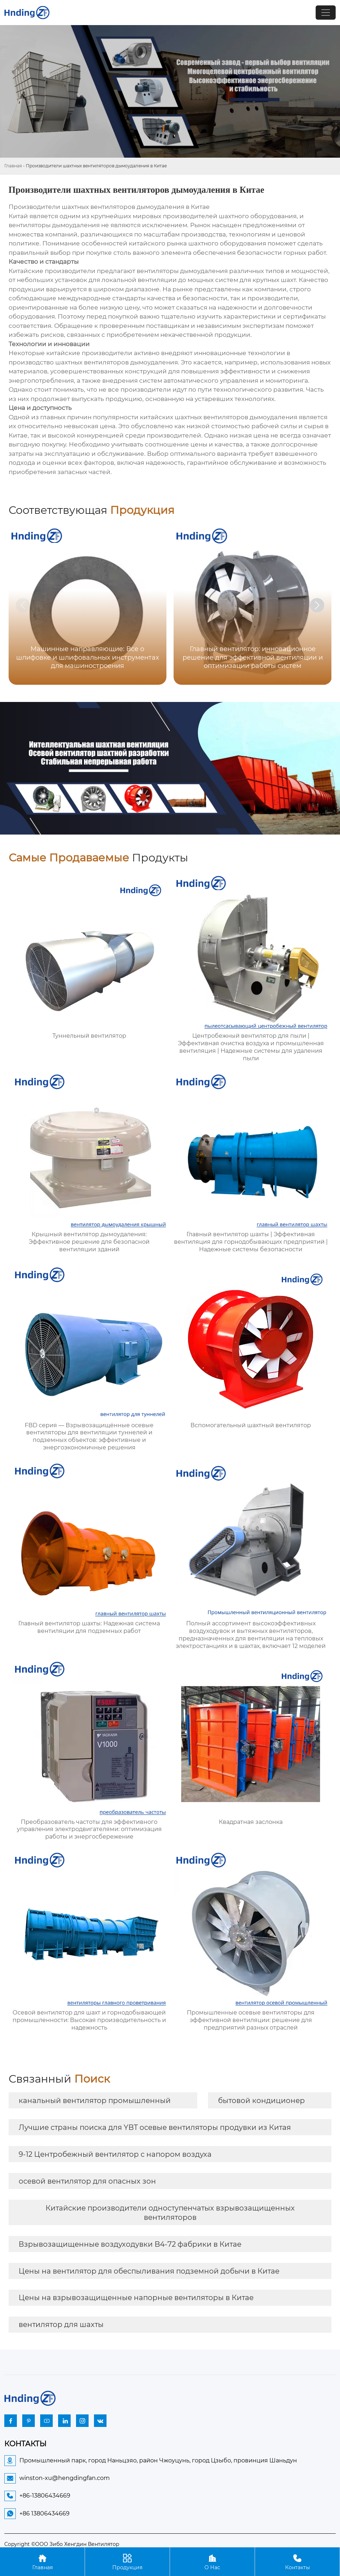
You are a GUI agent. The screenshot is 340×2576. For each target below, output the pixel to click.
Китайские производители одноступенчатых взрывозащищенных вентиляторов (170, 2213)
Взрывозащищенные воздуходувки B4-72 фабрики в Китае (130, 2244)
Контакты (297, 2561)
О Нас (212, 2561)
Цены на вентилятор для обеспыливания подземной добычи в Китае (149, 2271)
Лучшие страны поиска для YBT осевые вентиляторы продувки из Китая (155, 2127)
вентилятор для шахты (61, 2324)
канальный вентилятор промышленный (95, 2100)
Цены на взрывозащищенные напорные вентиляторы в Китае (136, 2297)
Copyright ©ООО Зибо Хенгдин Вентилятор (61, 2544)
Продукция (127, 2561)
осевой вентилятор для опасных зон (87, 2181)
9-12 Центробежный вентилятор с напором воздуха (115, 2154)
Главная (13, 165)
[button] (317, 605)
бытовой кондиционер (261, 2100)
